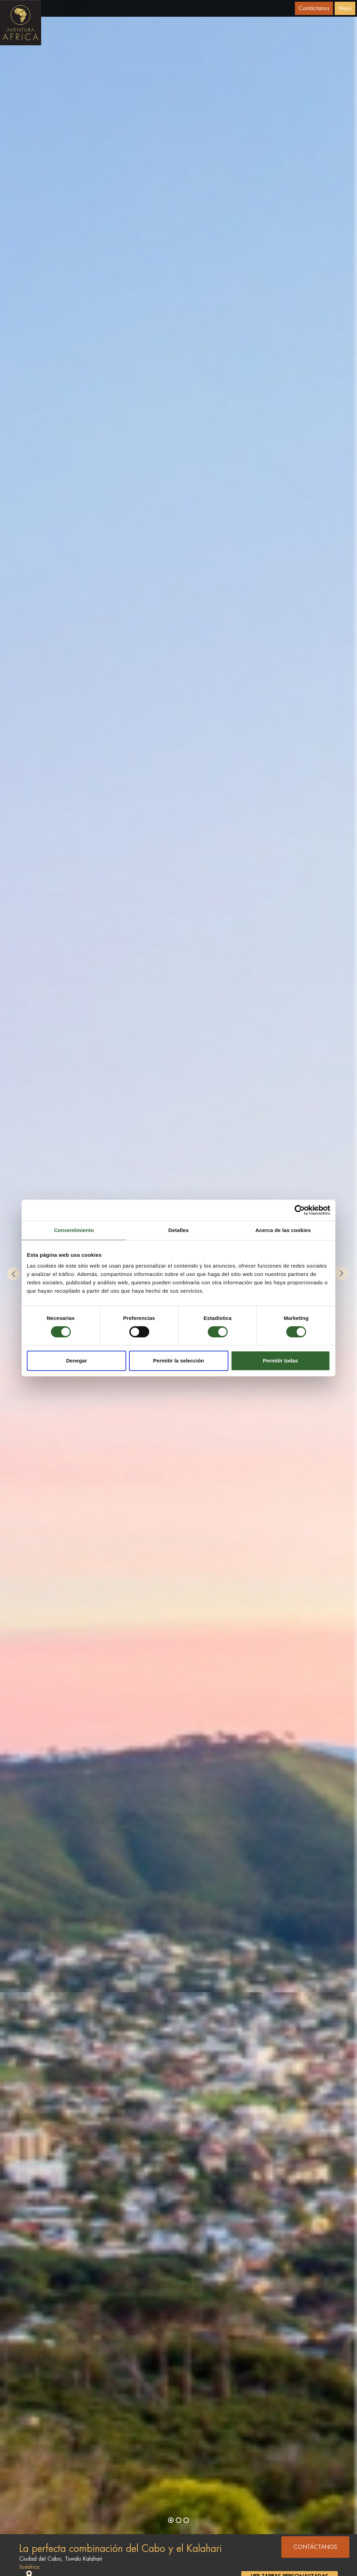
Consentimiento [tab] (74, 1230)
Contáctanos (313, 8)
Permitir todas (280, 1360)
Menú (345, 8)
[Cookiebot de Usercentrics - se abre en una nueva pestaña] (299, 1210)
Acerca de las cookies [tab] (283, 1230)
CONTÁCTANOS (315, 2547)
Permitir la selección (178, 1360)
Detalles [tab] (178, 1230)
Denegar (76, 1360)
